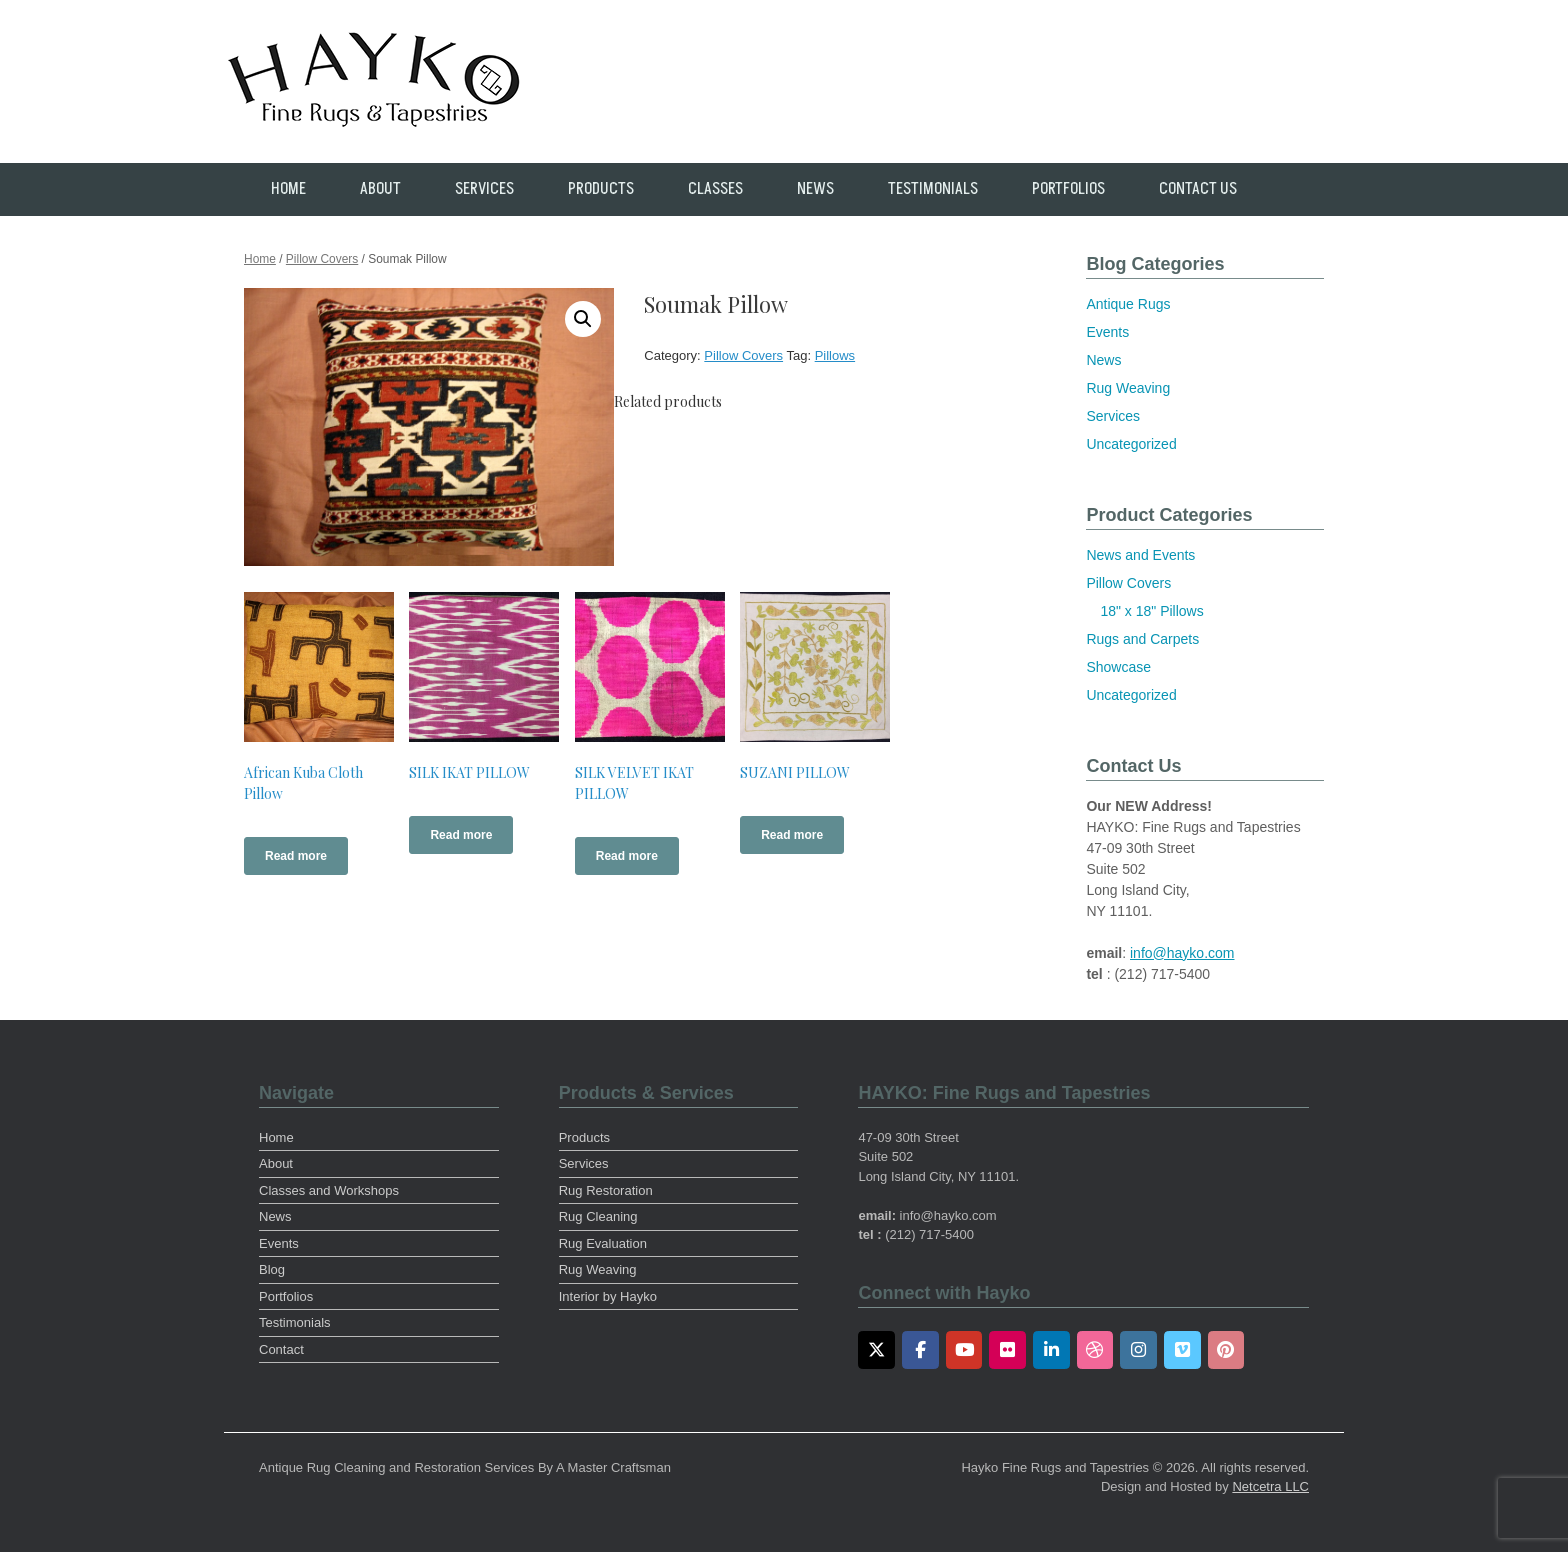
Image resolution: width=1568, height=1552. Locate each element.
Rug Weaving (1128, 388)
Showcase (1118, 667)
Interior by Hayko (608, 1296)
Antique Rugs (1128, 304)
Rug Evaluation (603, 1243)
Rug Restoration (606, 1190)
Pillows (835, 355)
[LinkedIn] (1051, 1350)
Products (601, 189)
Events (1107, 332)
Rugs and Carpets (1142, 639)
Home (288, 189)
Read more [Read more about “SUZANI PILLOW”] (792, 835)
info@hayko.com (1182, 953)
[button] (583, 319)
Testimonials (933, 189)
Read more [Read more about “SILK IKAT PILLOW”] (461, 835)
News (815, 189)
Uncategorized (1131, 444)
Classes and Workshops (329, 1190)
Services (484, 189)
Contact (281, 1349)
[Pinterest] (1226, 1350)
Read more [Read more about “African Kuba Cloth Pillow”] (296, 856)
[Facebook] (920, 1350)
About (380, 189)
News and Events (1140, 555)
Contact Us (1198, 189)
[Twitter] (876, 1350)
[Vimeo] (1182, 1350)
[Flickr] (1007, 1350)
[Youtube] (964, 1350)
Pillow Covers (322, 259)
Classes (715, 189)
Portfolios (1068, 189)
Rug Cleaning (598, 1216)
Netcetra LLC (1270, 1486)
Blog (272, 1269)
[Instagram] (1138, 1350)
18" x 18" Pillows (1151, 611)
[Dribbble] (1095, 1350)
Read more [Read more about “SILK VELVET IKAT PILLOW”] (627, 856)
